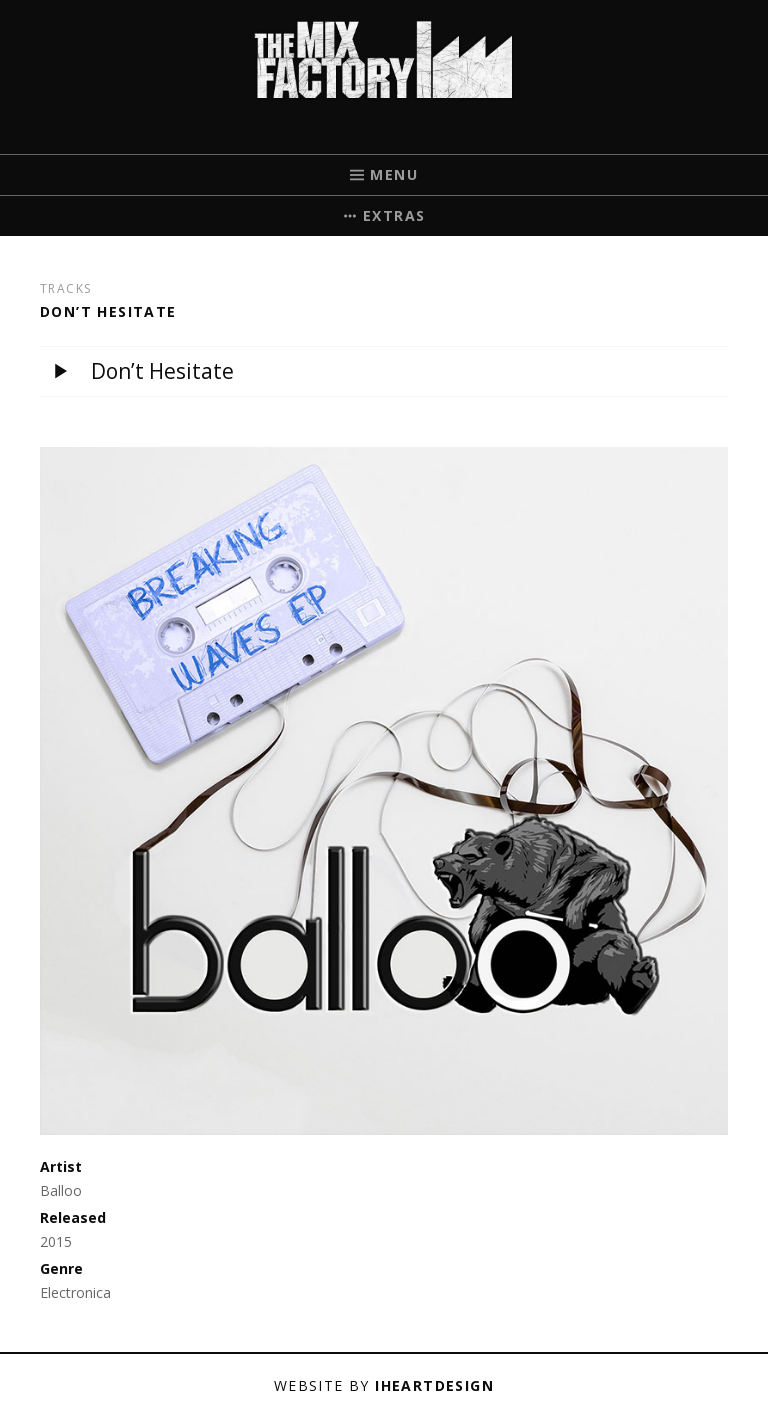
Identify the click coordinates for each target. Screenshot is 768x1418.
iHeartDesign (434, 1385)
